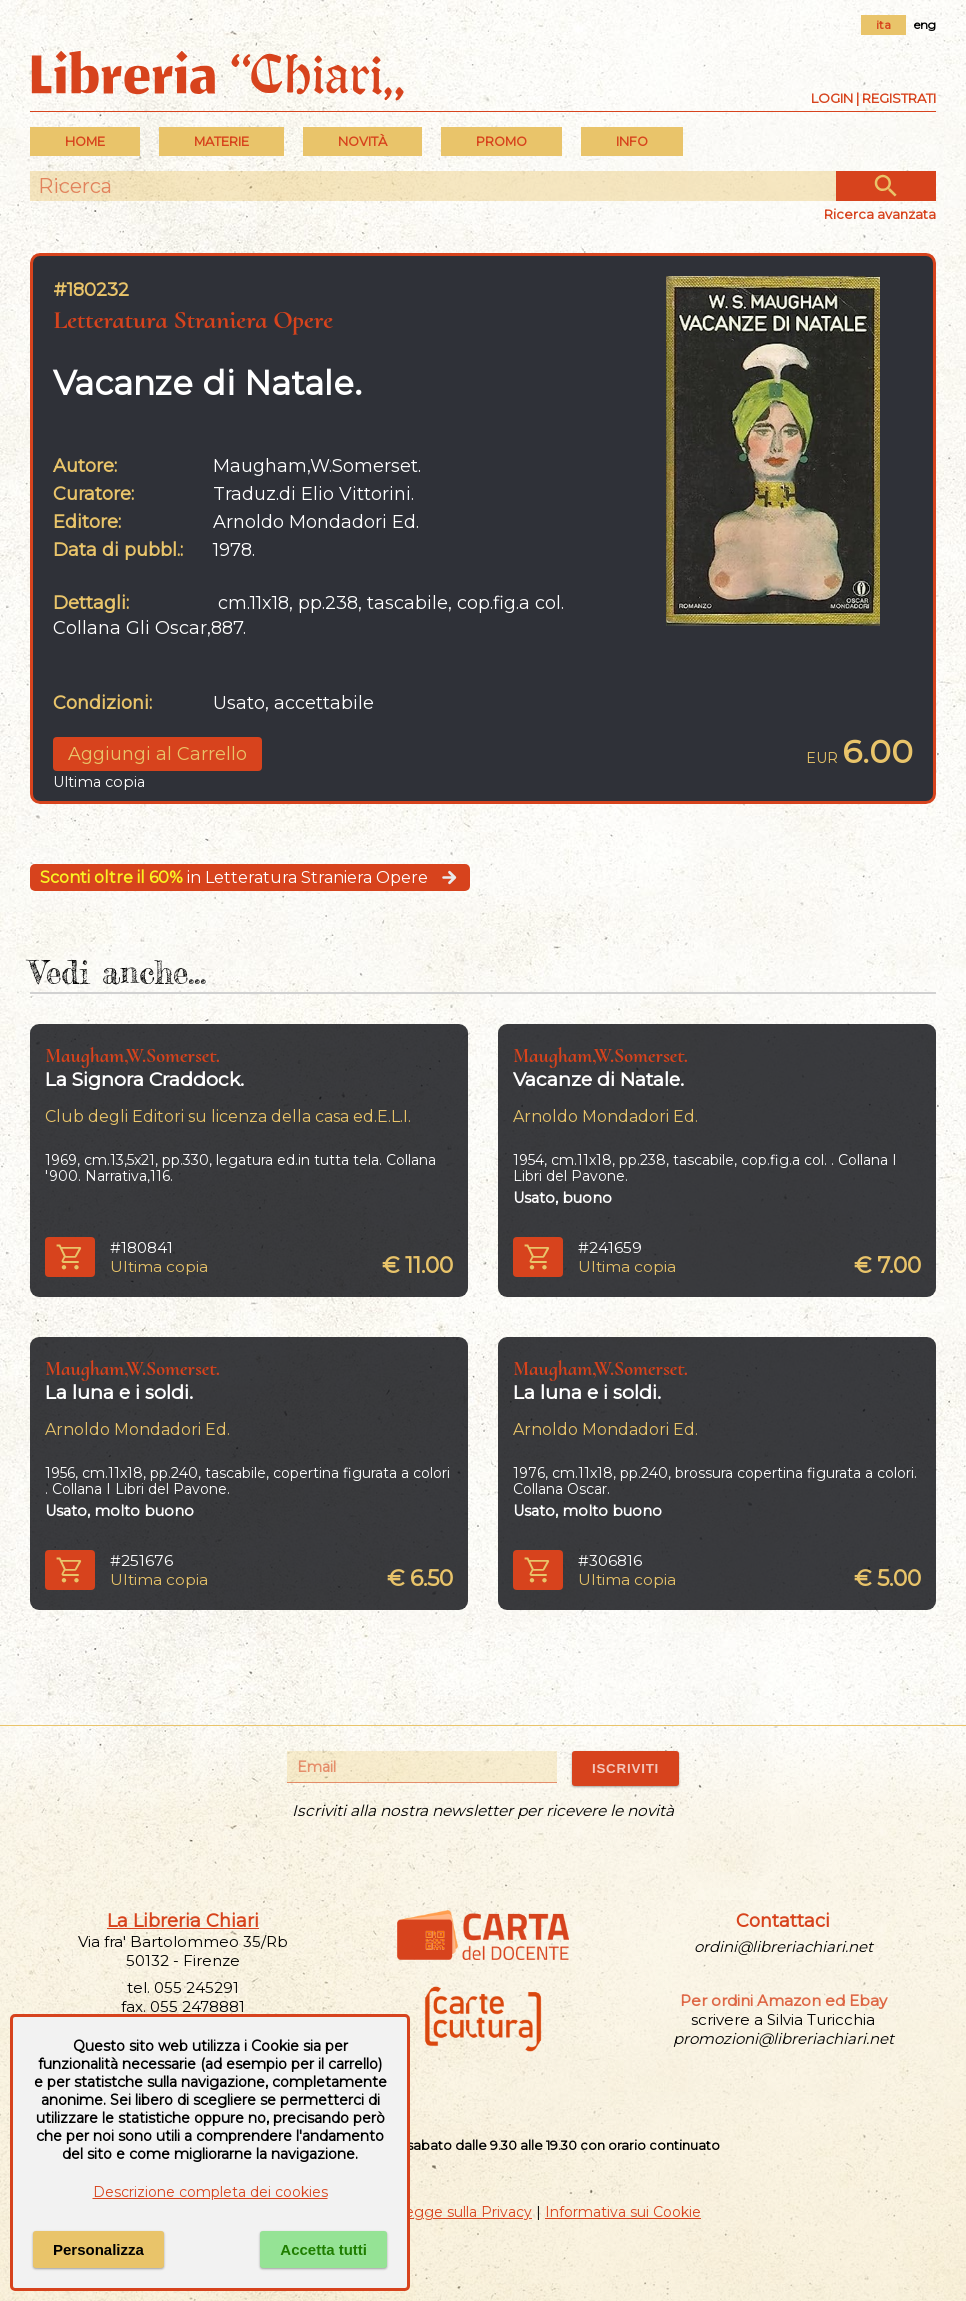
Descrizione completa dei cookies (210, 2192)
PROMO (501, 141)
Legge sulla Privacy (464, 2212)
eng (925, 24)
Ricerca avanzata (880, 214)
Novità (362, 141)
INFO (632, 141)
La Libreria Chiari (183, 1921)
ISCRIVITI (625, 1768)
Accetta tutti (323, 2249)
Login (832, 98)
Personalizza (98, 2249)
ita (883, 24)
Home (85, 141)
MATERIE (221, 141)
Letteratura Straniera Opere (193, 319)
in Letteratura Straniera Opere (250, 877)
